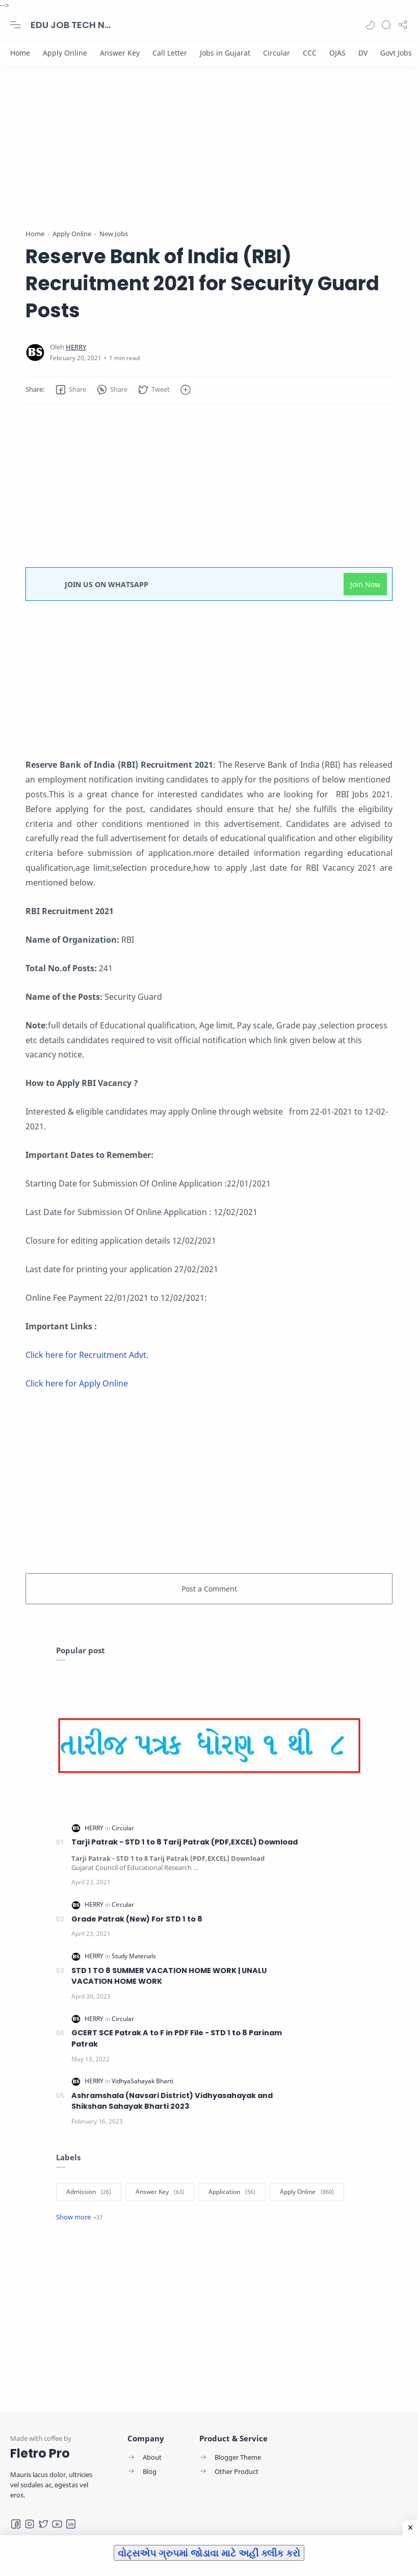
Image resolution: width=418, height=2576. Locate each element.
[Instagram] (29, 2524)
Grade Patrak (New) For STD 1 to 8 (136, 1919)
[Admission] (88, 2192)
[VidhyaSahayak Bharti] (142, 2081)
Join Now (365, 584)
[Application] (232, 2192)
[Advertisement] (209, 157)
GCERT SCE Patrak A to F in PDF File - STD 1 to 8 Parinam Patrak (176, 2038)
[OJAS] (337, 53)
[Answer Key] (120, 53)
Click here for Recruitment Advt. (86, 1354)
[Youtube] (57, 2524)
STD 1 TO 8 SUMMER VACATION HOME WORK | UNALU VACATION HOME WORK (169, 1976)
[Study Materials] (134, 1956)
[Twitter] (43, 2524)
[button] (370, 25)
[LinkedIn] (70, 2524)
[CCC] (310, 53)
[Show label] (79, 2217)
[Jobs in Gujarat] (225, 53)
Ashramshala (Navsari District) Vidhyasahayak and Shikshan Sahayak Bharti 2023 (172, 2101)
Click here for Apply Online (76, 1383)
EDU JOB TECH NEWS (71, 24)
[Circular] (276, 53)
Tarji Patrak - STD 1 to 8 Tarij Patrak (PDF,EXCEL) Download (184, 1842)
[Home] (20, 53)
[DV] (363, 53)
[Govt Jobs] (396, 53)
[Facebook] (15, 2524)
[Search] (386, 25)
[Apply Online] (65, 53)
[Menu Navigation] (15, 25)
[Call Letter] (169, 53)
